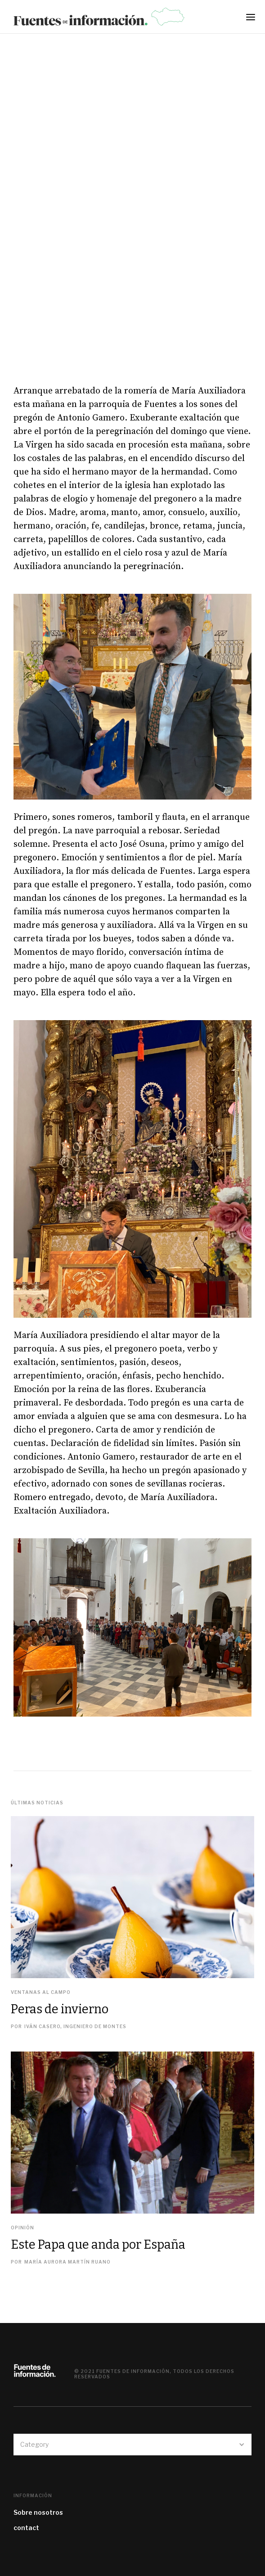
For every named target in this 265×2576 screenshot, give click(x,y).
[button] (253, 20)
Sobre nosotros (38, 2512)
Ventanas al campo (41, 1992)
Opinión (22, 2227)
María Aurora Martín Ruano (67, 2261)
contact (26, 2527)
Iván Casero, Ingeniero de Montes (75, 2026)
